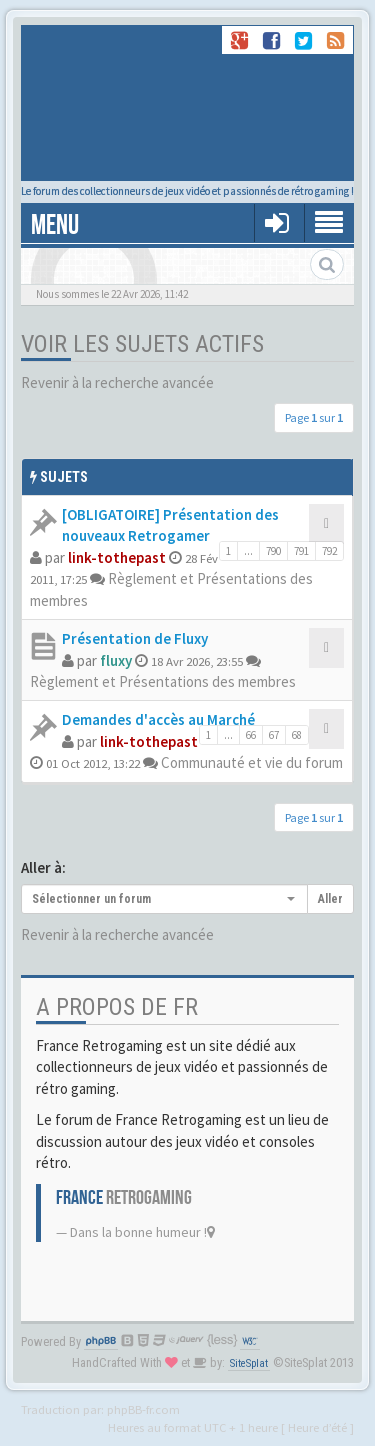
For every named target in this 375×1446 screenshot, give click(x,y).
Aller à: (43, 867)
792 (329, 551)
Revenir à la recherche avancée (117, 382)
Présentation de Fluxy (135, 638)
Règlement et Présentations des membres (163, 681)
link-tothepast (117, 557)
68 (297, 735)
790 (273, 551)
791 (301, 551)
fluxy (116, 660)
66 (251, 735)
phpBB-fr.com (143, 1409)
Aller (330, 899)
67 (274, 735)
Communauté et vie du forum (252, 762)
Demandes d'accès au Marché (158, 719)
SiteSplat (249, 1363)
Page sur (314, 417)
